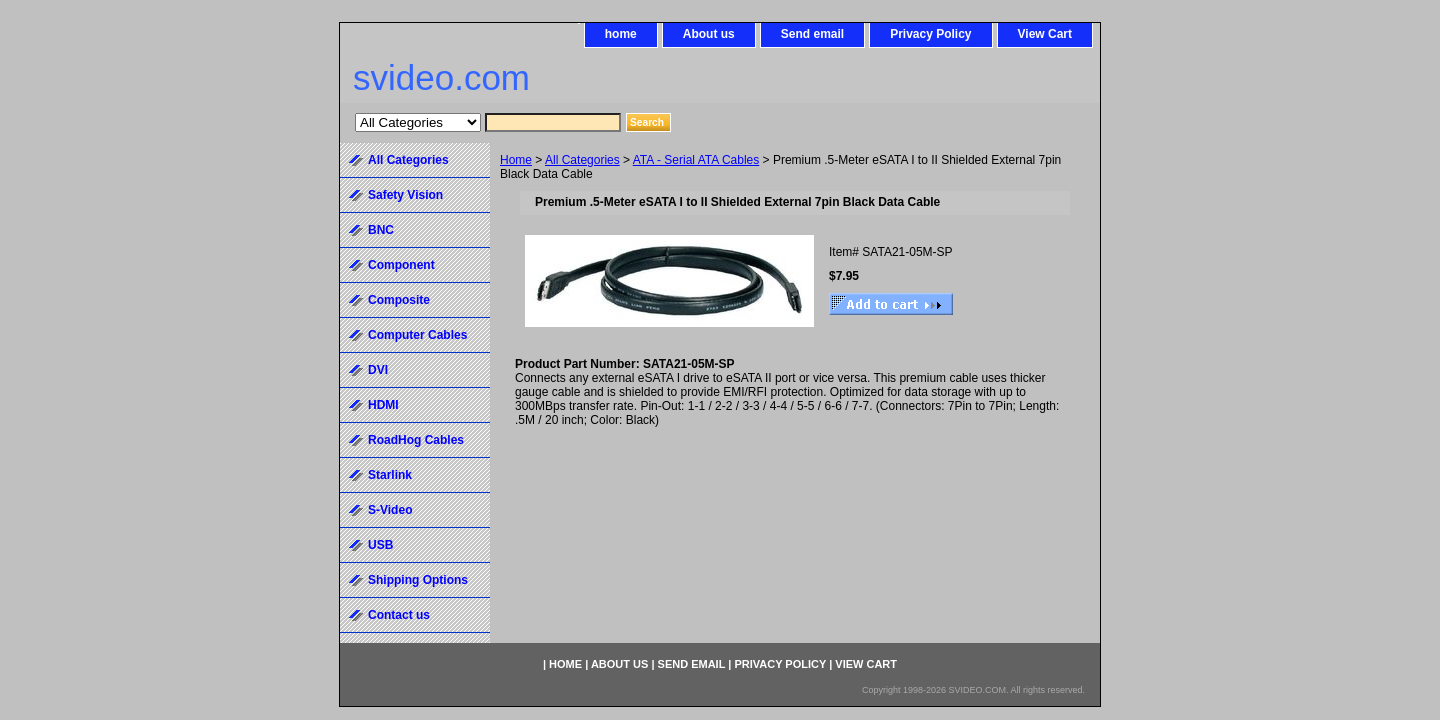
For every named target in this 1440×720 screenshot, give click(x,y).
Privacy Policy (930, 34)
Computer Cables (417, 335)
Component (401, 265)
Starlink (390, 475)
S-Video (390, 510)
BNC (381, 230)
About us (709, 34)
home (621, 34)
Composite (399, 300)
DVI (378, 370)
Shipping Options (418, 580)
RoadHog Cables (416, 440)
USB (380, 545)
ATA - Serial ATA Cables (696, 160)
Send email (812, 34)
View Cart (1045, 34)
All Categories (582, 160)
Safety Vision (405, 195)
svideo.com (441, 77)
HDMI (383, 405)
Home (516, 160)
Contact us (399, 615)
